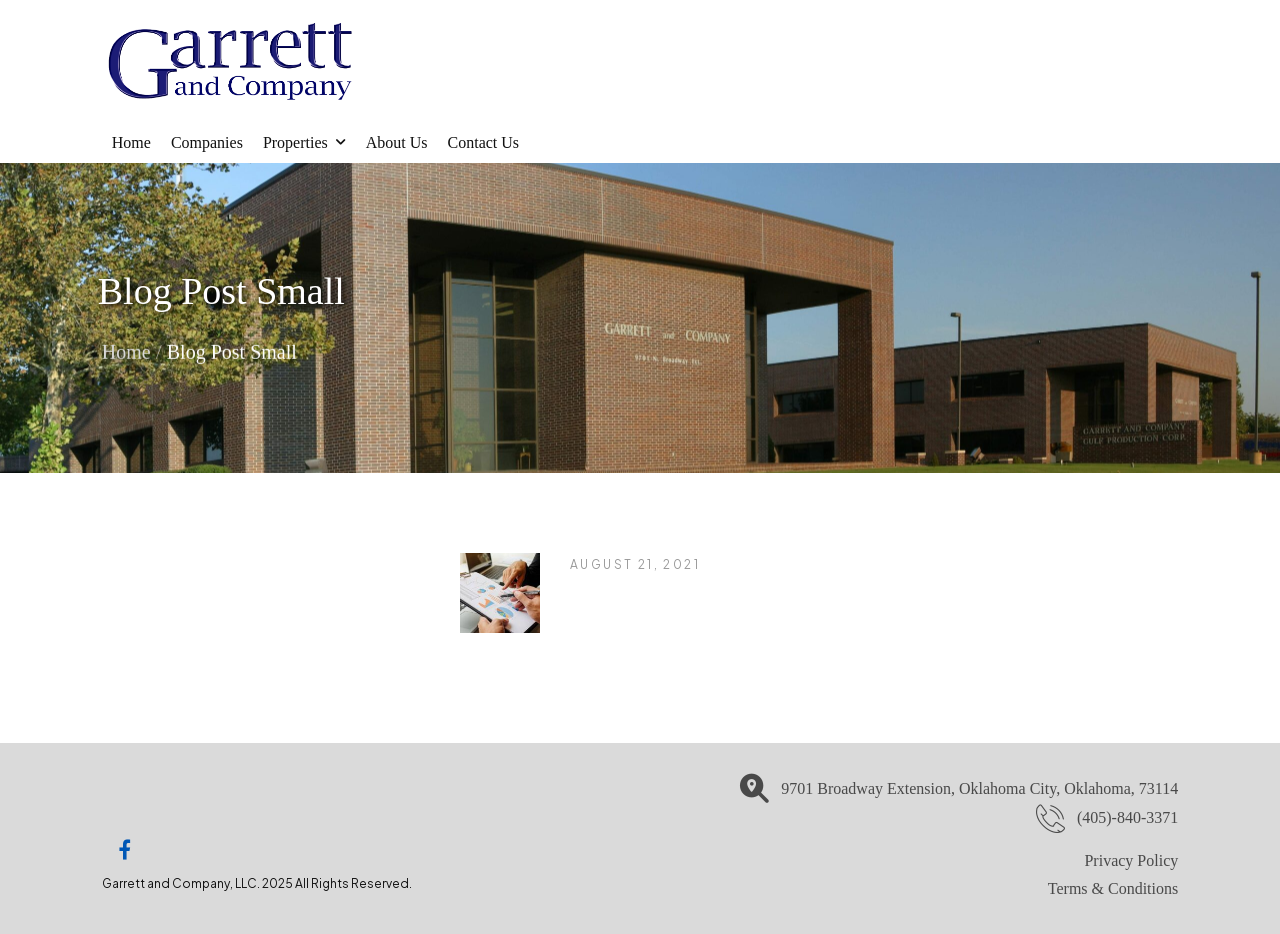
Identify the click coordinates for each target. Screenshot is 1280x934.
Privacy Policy (1131, 860)
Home (131, 142)
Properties (295, 142)
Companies (207, 142)
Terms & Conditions (1113, 888)
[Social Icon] (125, 850)
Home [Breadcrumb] (126, 350)
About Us (397, 142)
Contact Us (484, 142)
